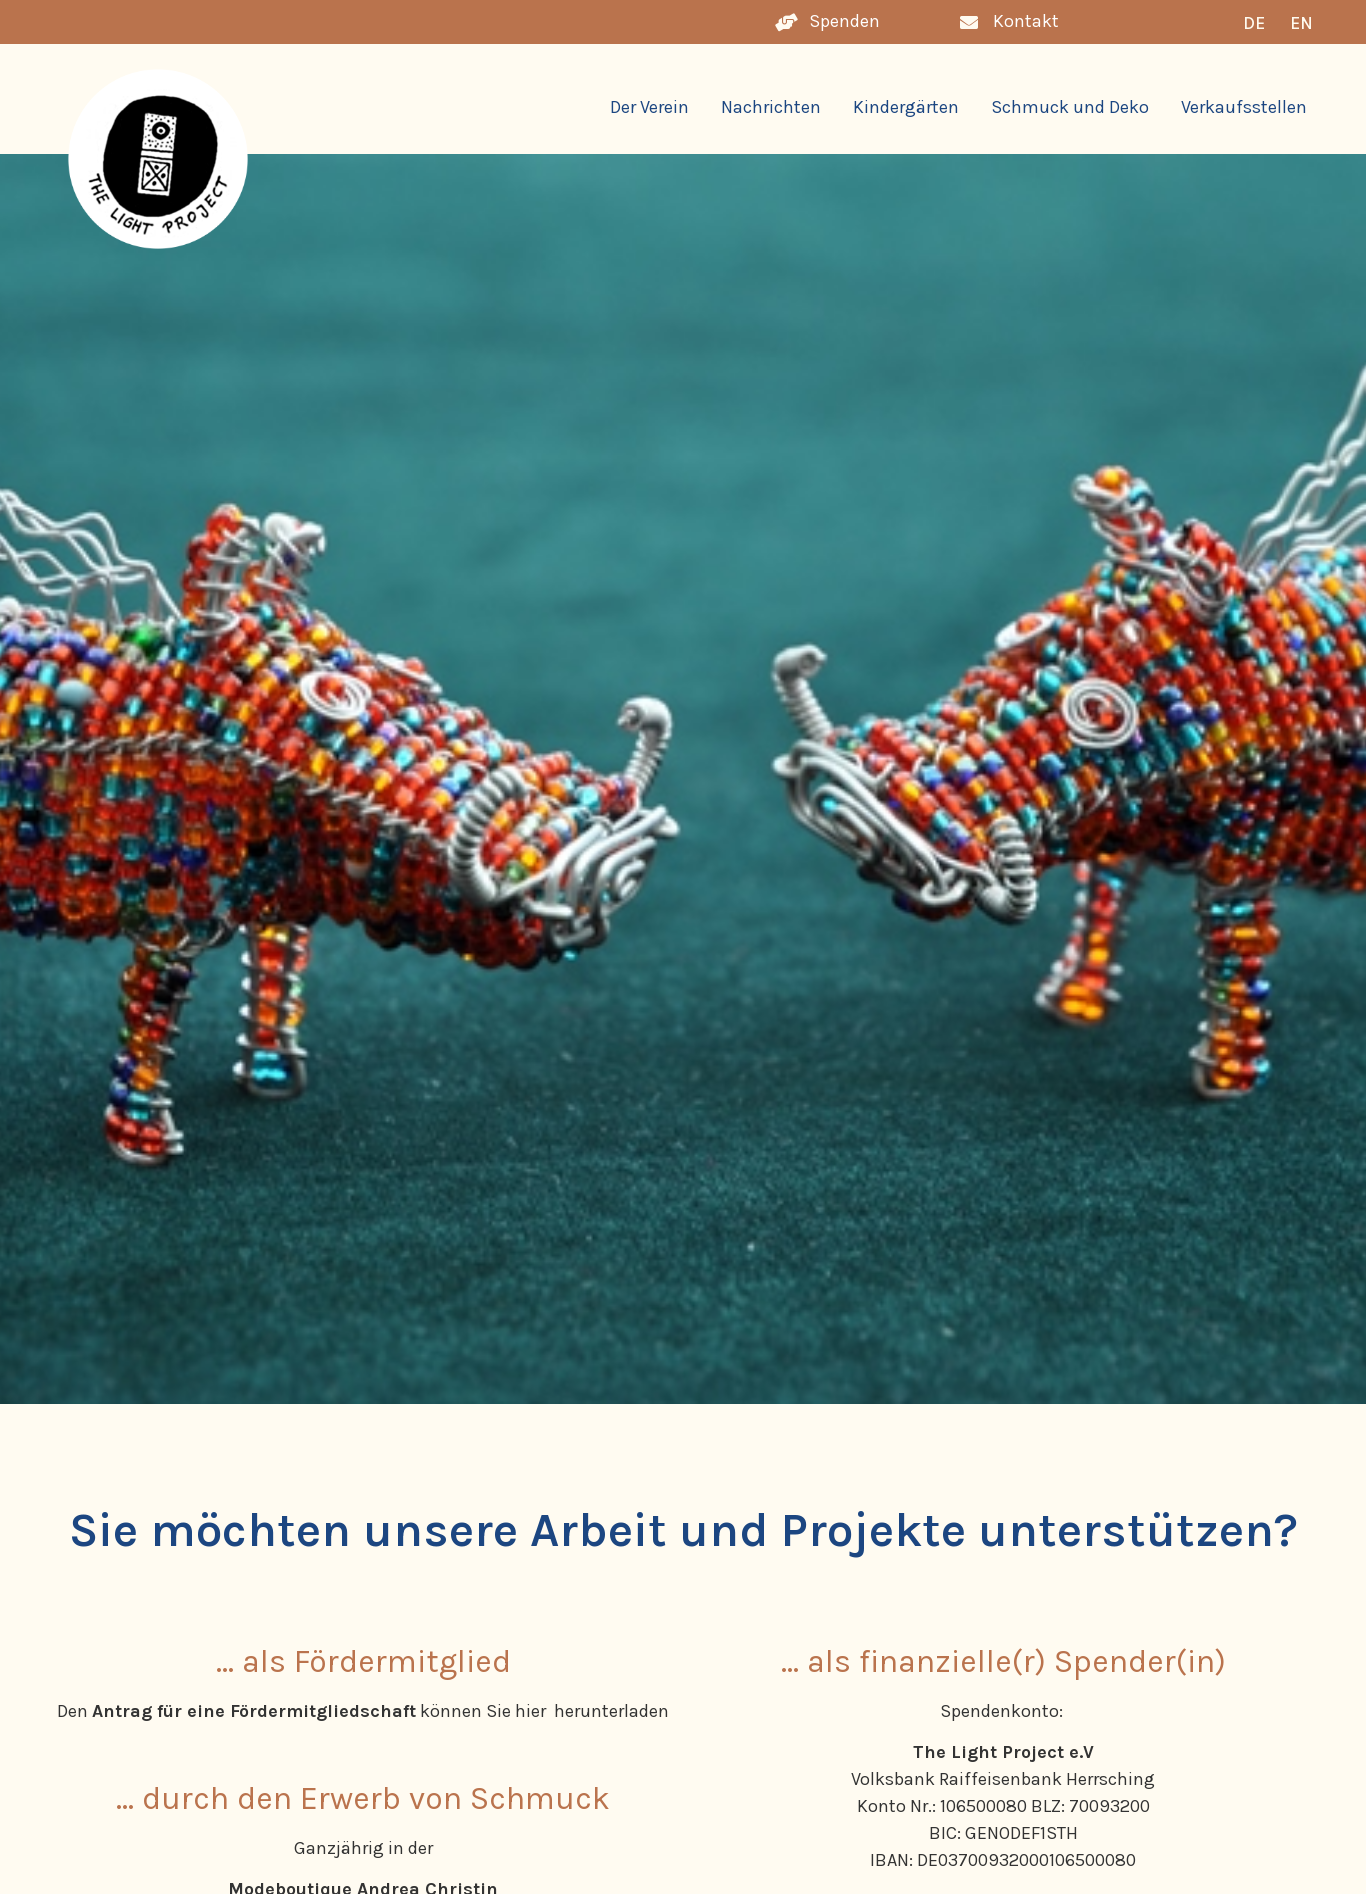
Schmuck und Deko (1070, 107)
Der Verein (649, 107)
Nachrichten (771, 107)
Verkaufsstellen (1244, 107)
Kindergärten (906, 107)
